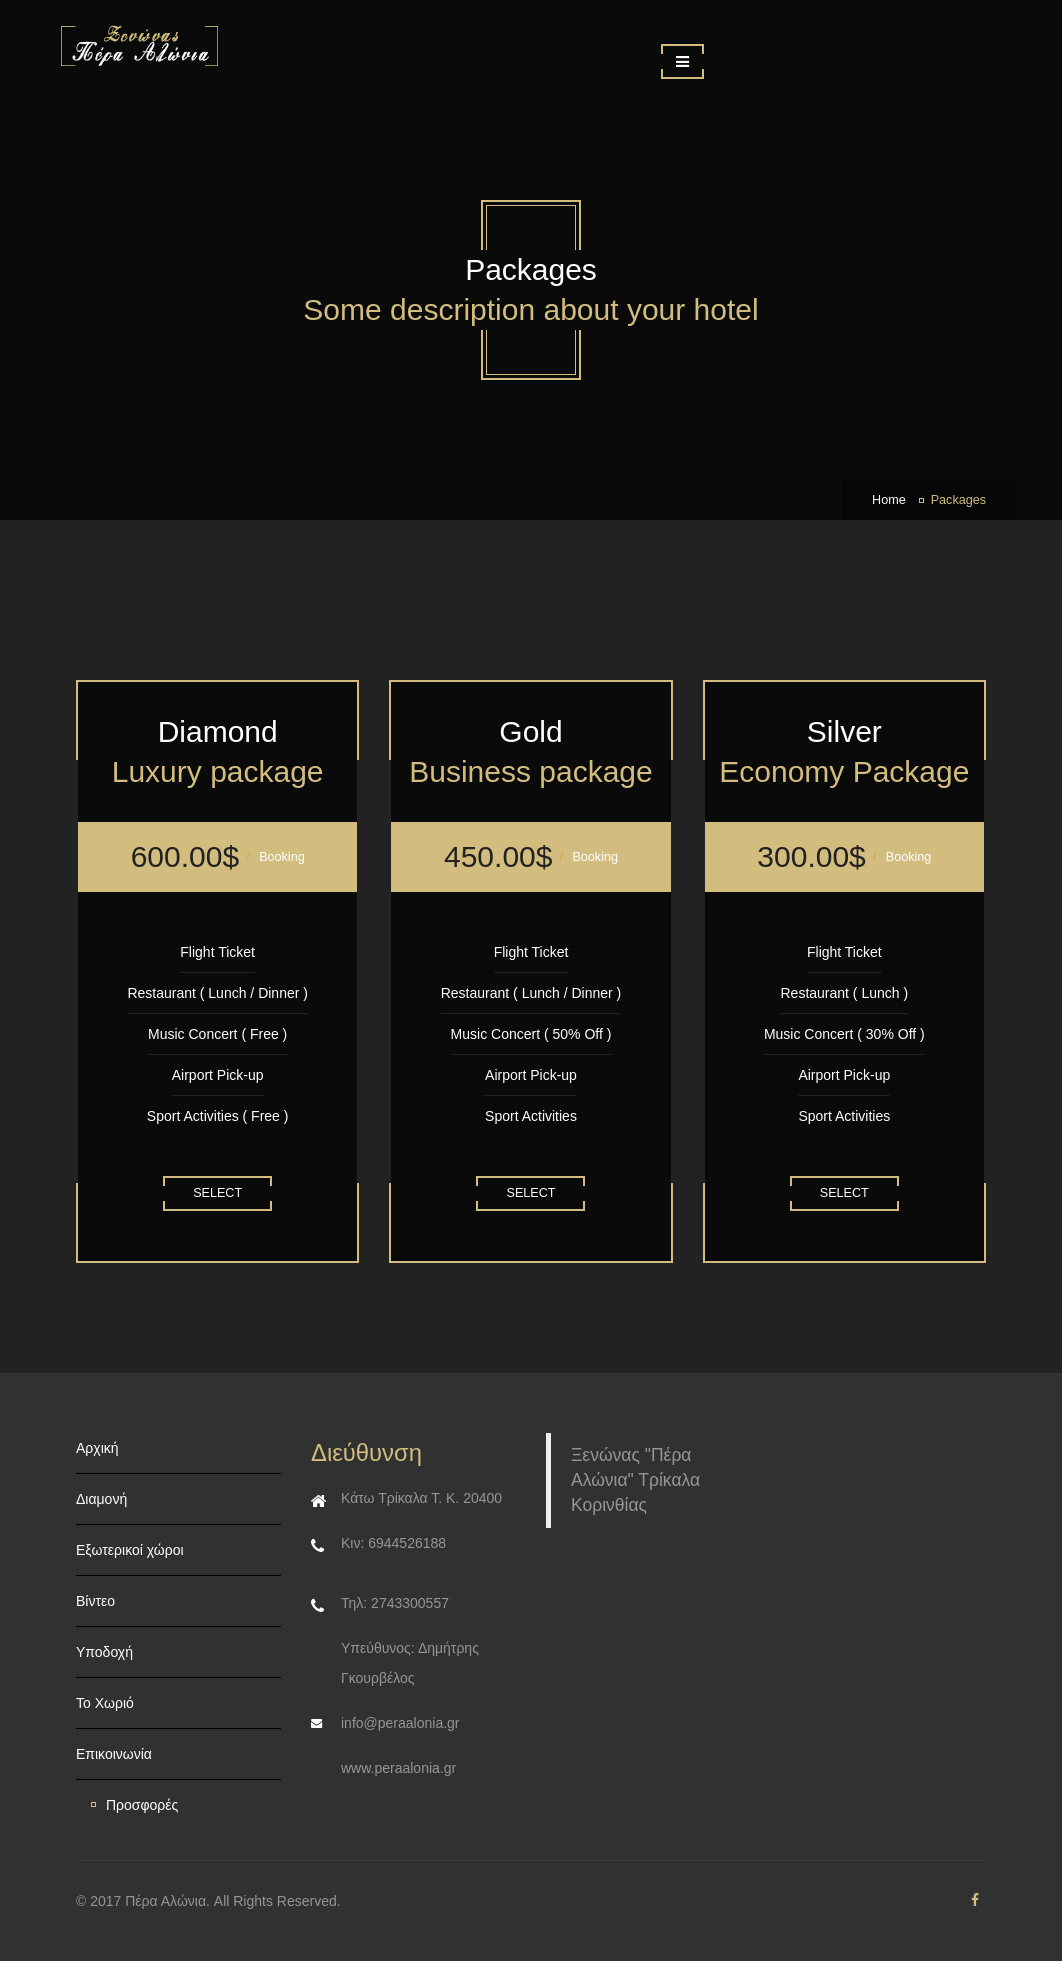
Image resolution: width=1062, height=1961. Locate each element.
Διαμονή (101, 1499)
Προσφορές (142, 1805)
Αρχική (97, 1448)
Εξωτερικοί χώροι (130, 1550)
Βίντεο (95, 1601)
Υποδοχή (104, 1652)
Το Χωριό (105, 1703)
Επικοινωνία (114, 1754)
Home (889, 500)
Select (217, 1193)
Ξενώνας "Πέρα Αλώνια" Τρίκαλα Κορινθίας (635, 1480)
